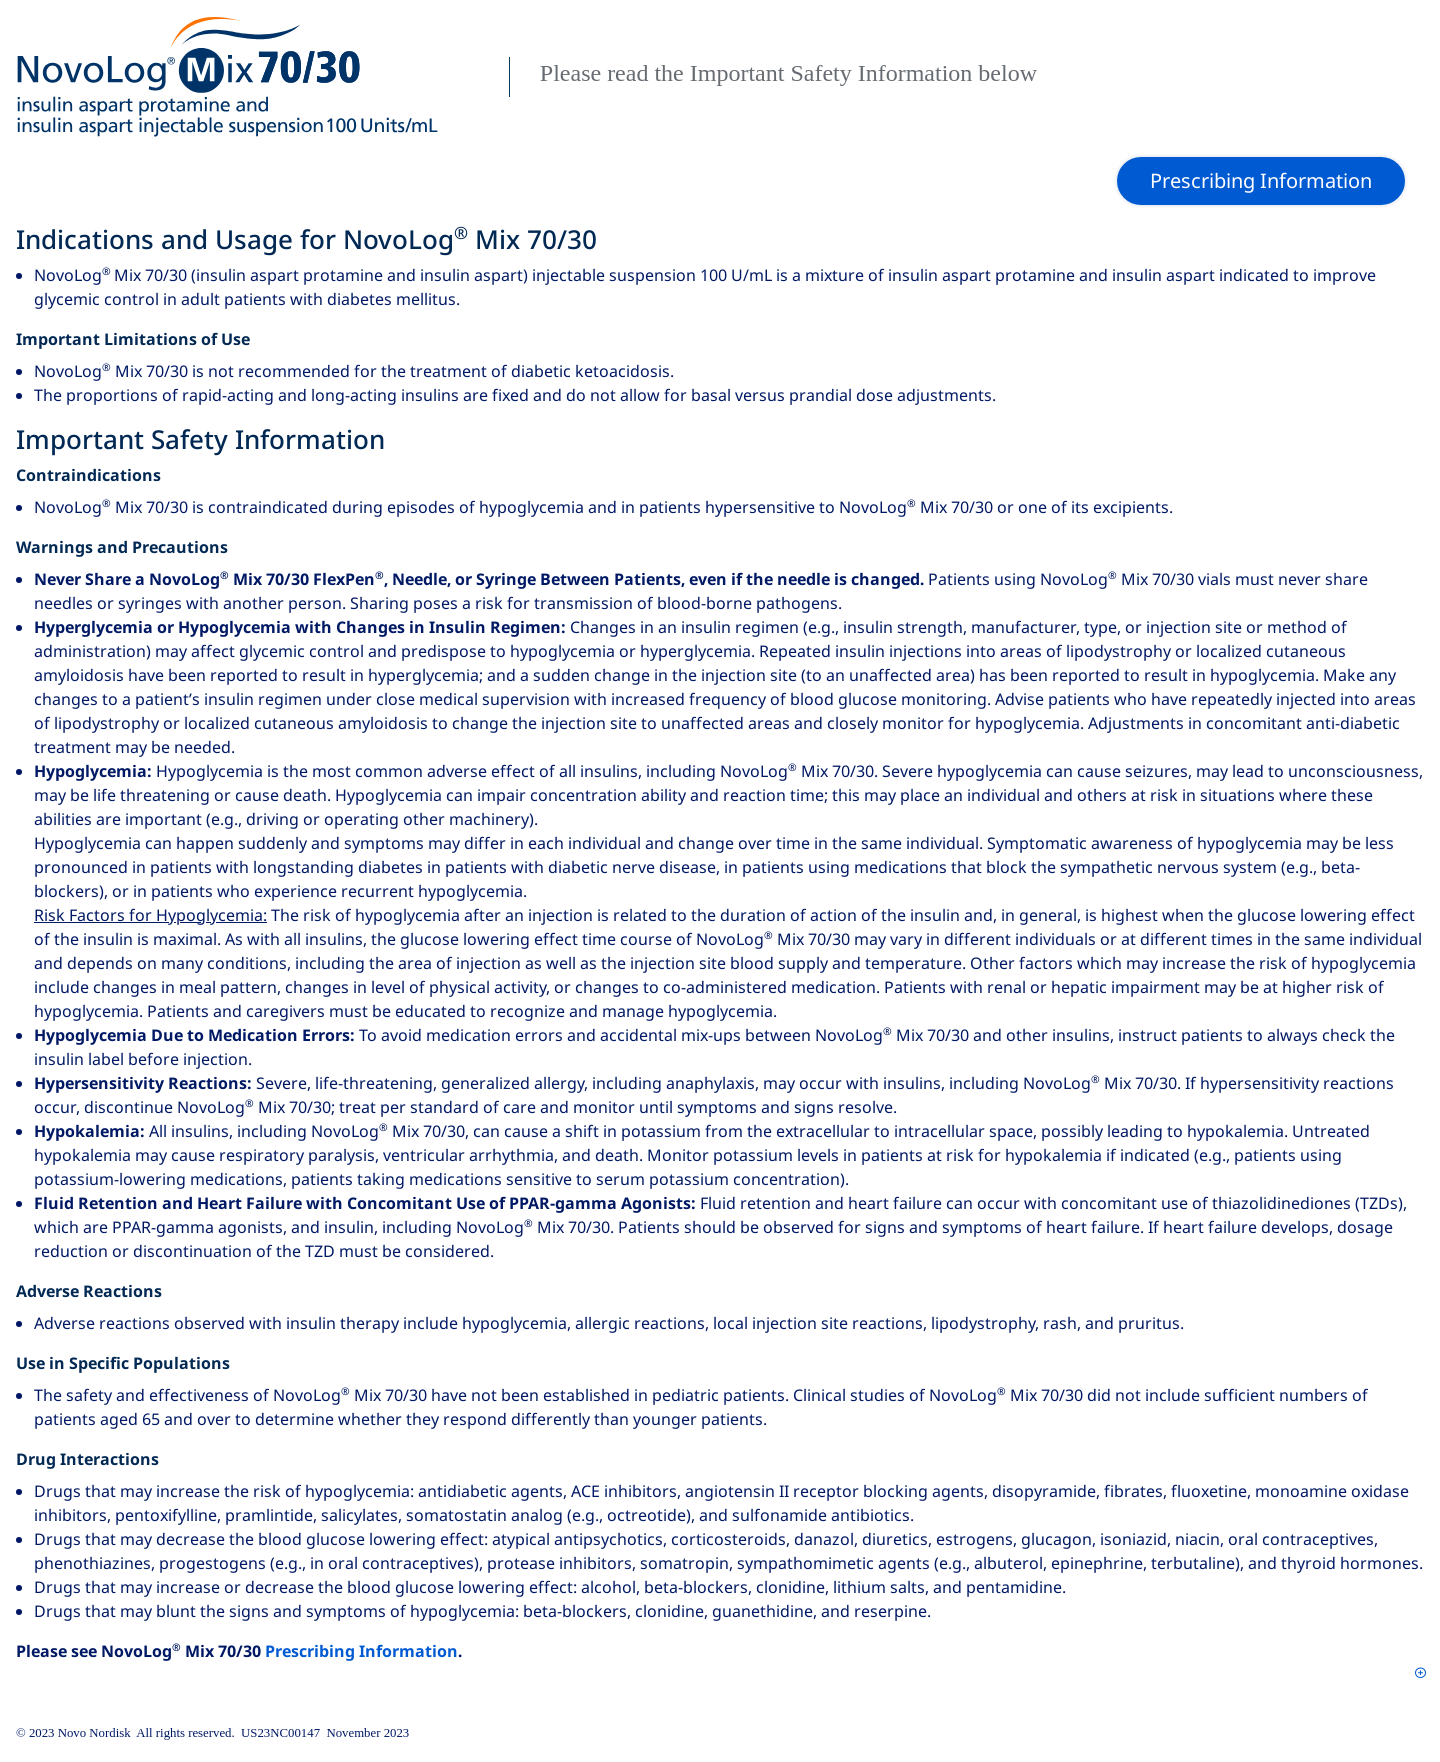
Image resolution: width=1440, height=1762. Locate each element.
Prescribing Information (361, 1651)
